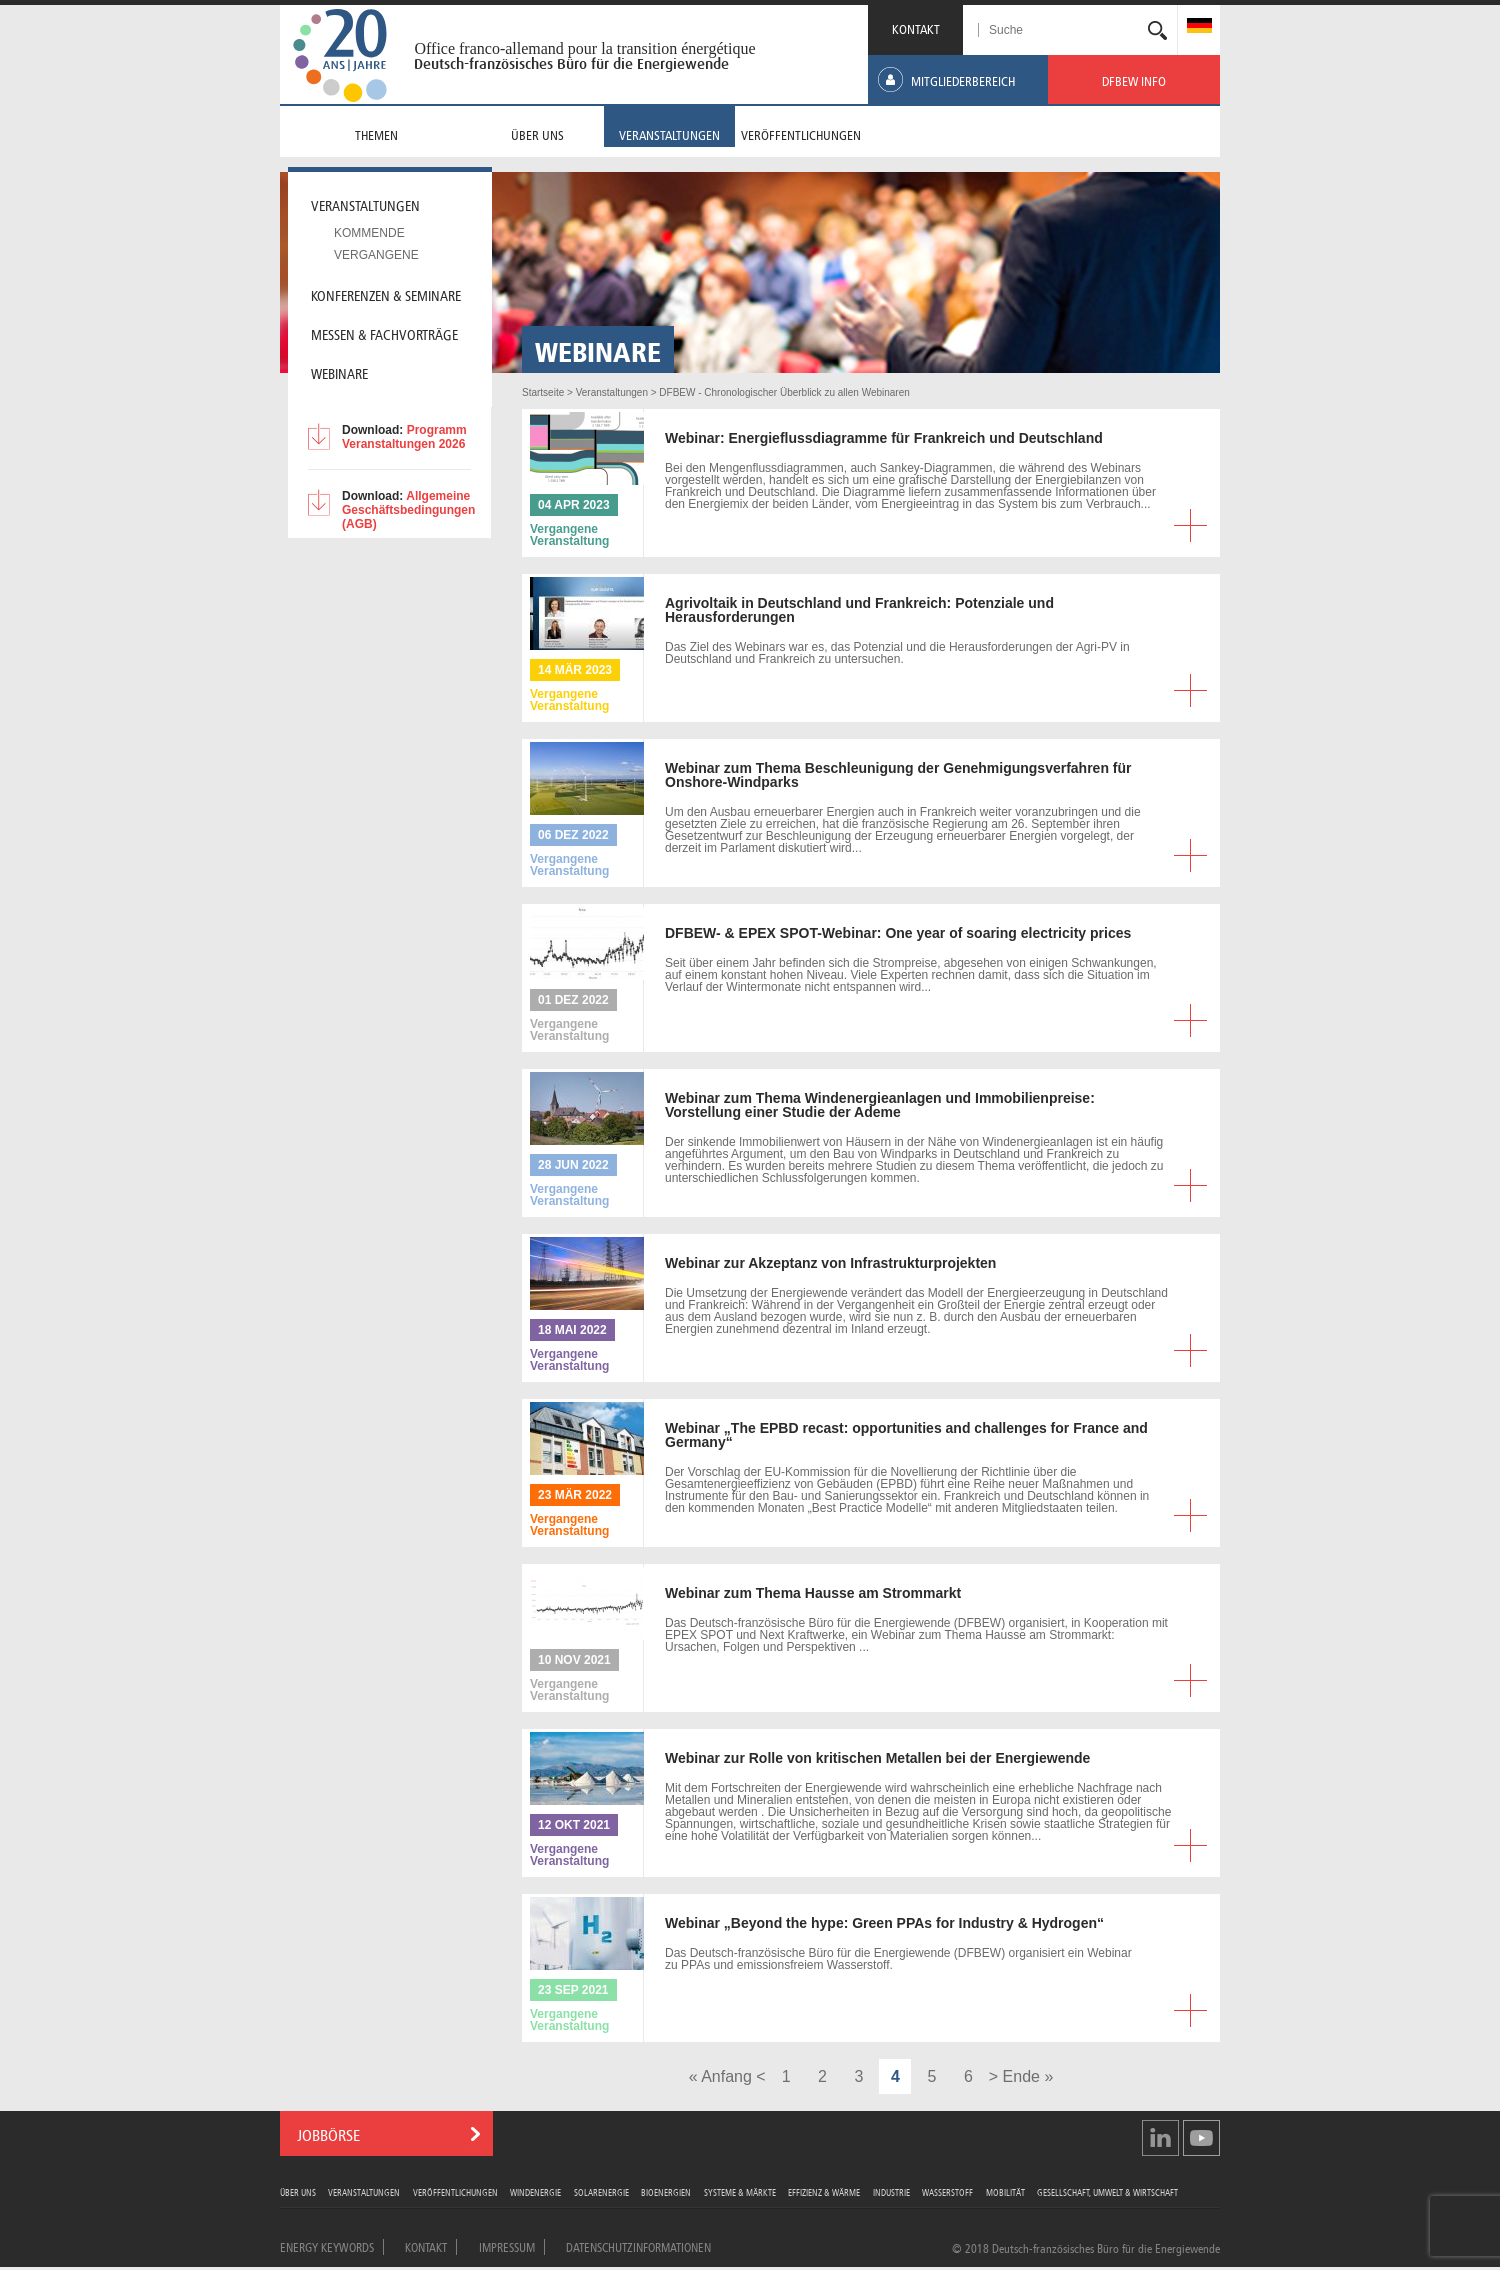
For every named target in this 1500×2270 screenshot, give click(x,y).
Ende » (1028, 2076)
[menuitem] (1199, 27)
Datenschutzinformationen (638, 2246)
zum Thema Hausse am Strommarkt (813, 1593)
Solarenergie (601, 2191)
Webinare (339, 372)
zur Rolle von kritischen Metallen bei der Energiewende (877, 1758)
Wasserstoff (947, 2191)
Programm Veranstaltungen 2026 (404, 437)
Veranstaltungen (364, 2191)
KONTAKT (916, 27)
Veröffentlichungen (455, 2191)
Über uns (298, 2191)
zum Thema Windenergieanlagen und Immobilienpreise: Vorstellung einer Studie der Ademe (880, 1105)
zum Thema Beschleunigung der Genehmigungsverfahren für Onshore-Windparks (898, 775)
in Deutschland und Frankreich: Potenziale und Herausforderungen (859, 610)
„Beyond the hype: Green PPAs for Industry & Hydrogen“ (884, 1923)
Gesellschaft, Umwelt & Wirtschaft (1107, 2191)
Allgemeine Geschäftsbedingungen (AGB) (408, 510)
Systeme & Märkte (740, 2191)
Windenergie (535, 2191)
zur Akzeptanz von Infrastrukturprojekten (830, 1263)
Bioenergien (666, 2191)
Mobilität (1005, 2191)
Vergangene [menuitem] (376, 255)
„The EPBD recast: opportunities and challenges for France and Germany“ (906, 1435)
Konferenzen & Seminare (386, 294)
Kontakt (426, 2246)
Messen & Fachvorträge (384, 333)
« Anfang (720, 2076)
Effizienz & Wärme (824, 2191)
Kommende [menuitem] (369, 233)
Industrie (891, 2191)
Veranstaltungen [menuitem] (365, 204)
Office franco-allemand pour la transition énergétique (584, 48)
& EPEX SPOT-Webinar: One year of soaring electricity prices (898, 933)
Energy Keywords (327, 2246)
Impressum (507, 2246)
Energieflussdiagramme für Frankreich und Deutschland (884, 438)
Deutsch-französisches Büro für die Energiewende (571, 64)
